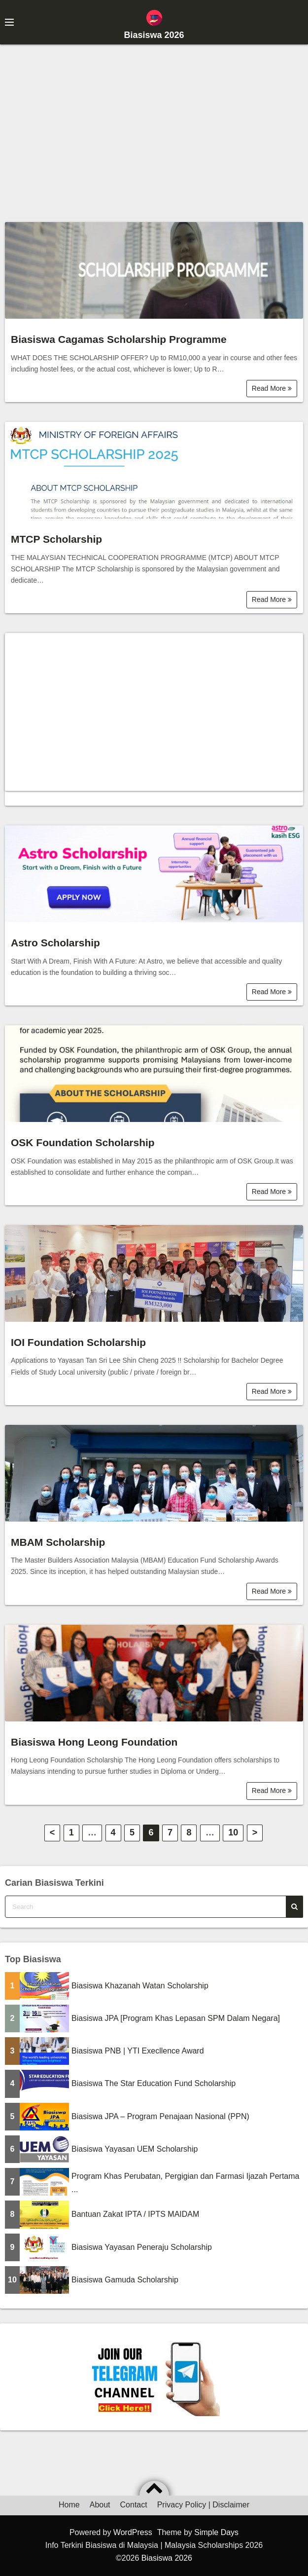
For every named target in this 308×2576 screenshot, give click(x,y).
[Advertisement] (154, 128)
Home (69, 2505)
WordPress (132, 2532)
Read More (272, 388)
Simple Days (216, 2532)
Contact (133, 2505)
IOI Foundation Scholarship (78, 1342)
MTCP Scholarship (56, 539)
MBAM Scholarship (58, 1542)
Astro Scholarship (55, 942)
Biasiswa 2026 (154, 35)
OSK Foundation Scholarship (83, 1142)
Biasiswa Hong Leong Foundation (94, 1742)
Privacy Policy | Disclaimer (203, 2505)
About (100, 2505)
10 (233, 1832)
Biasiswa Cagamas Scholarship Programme (119, 339)
